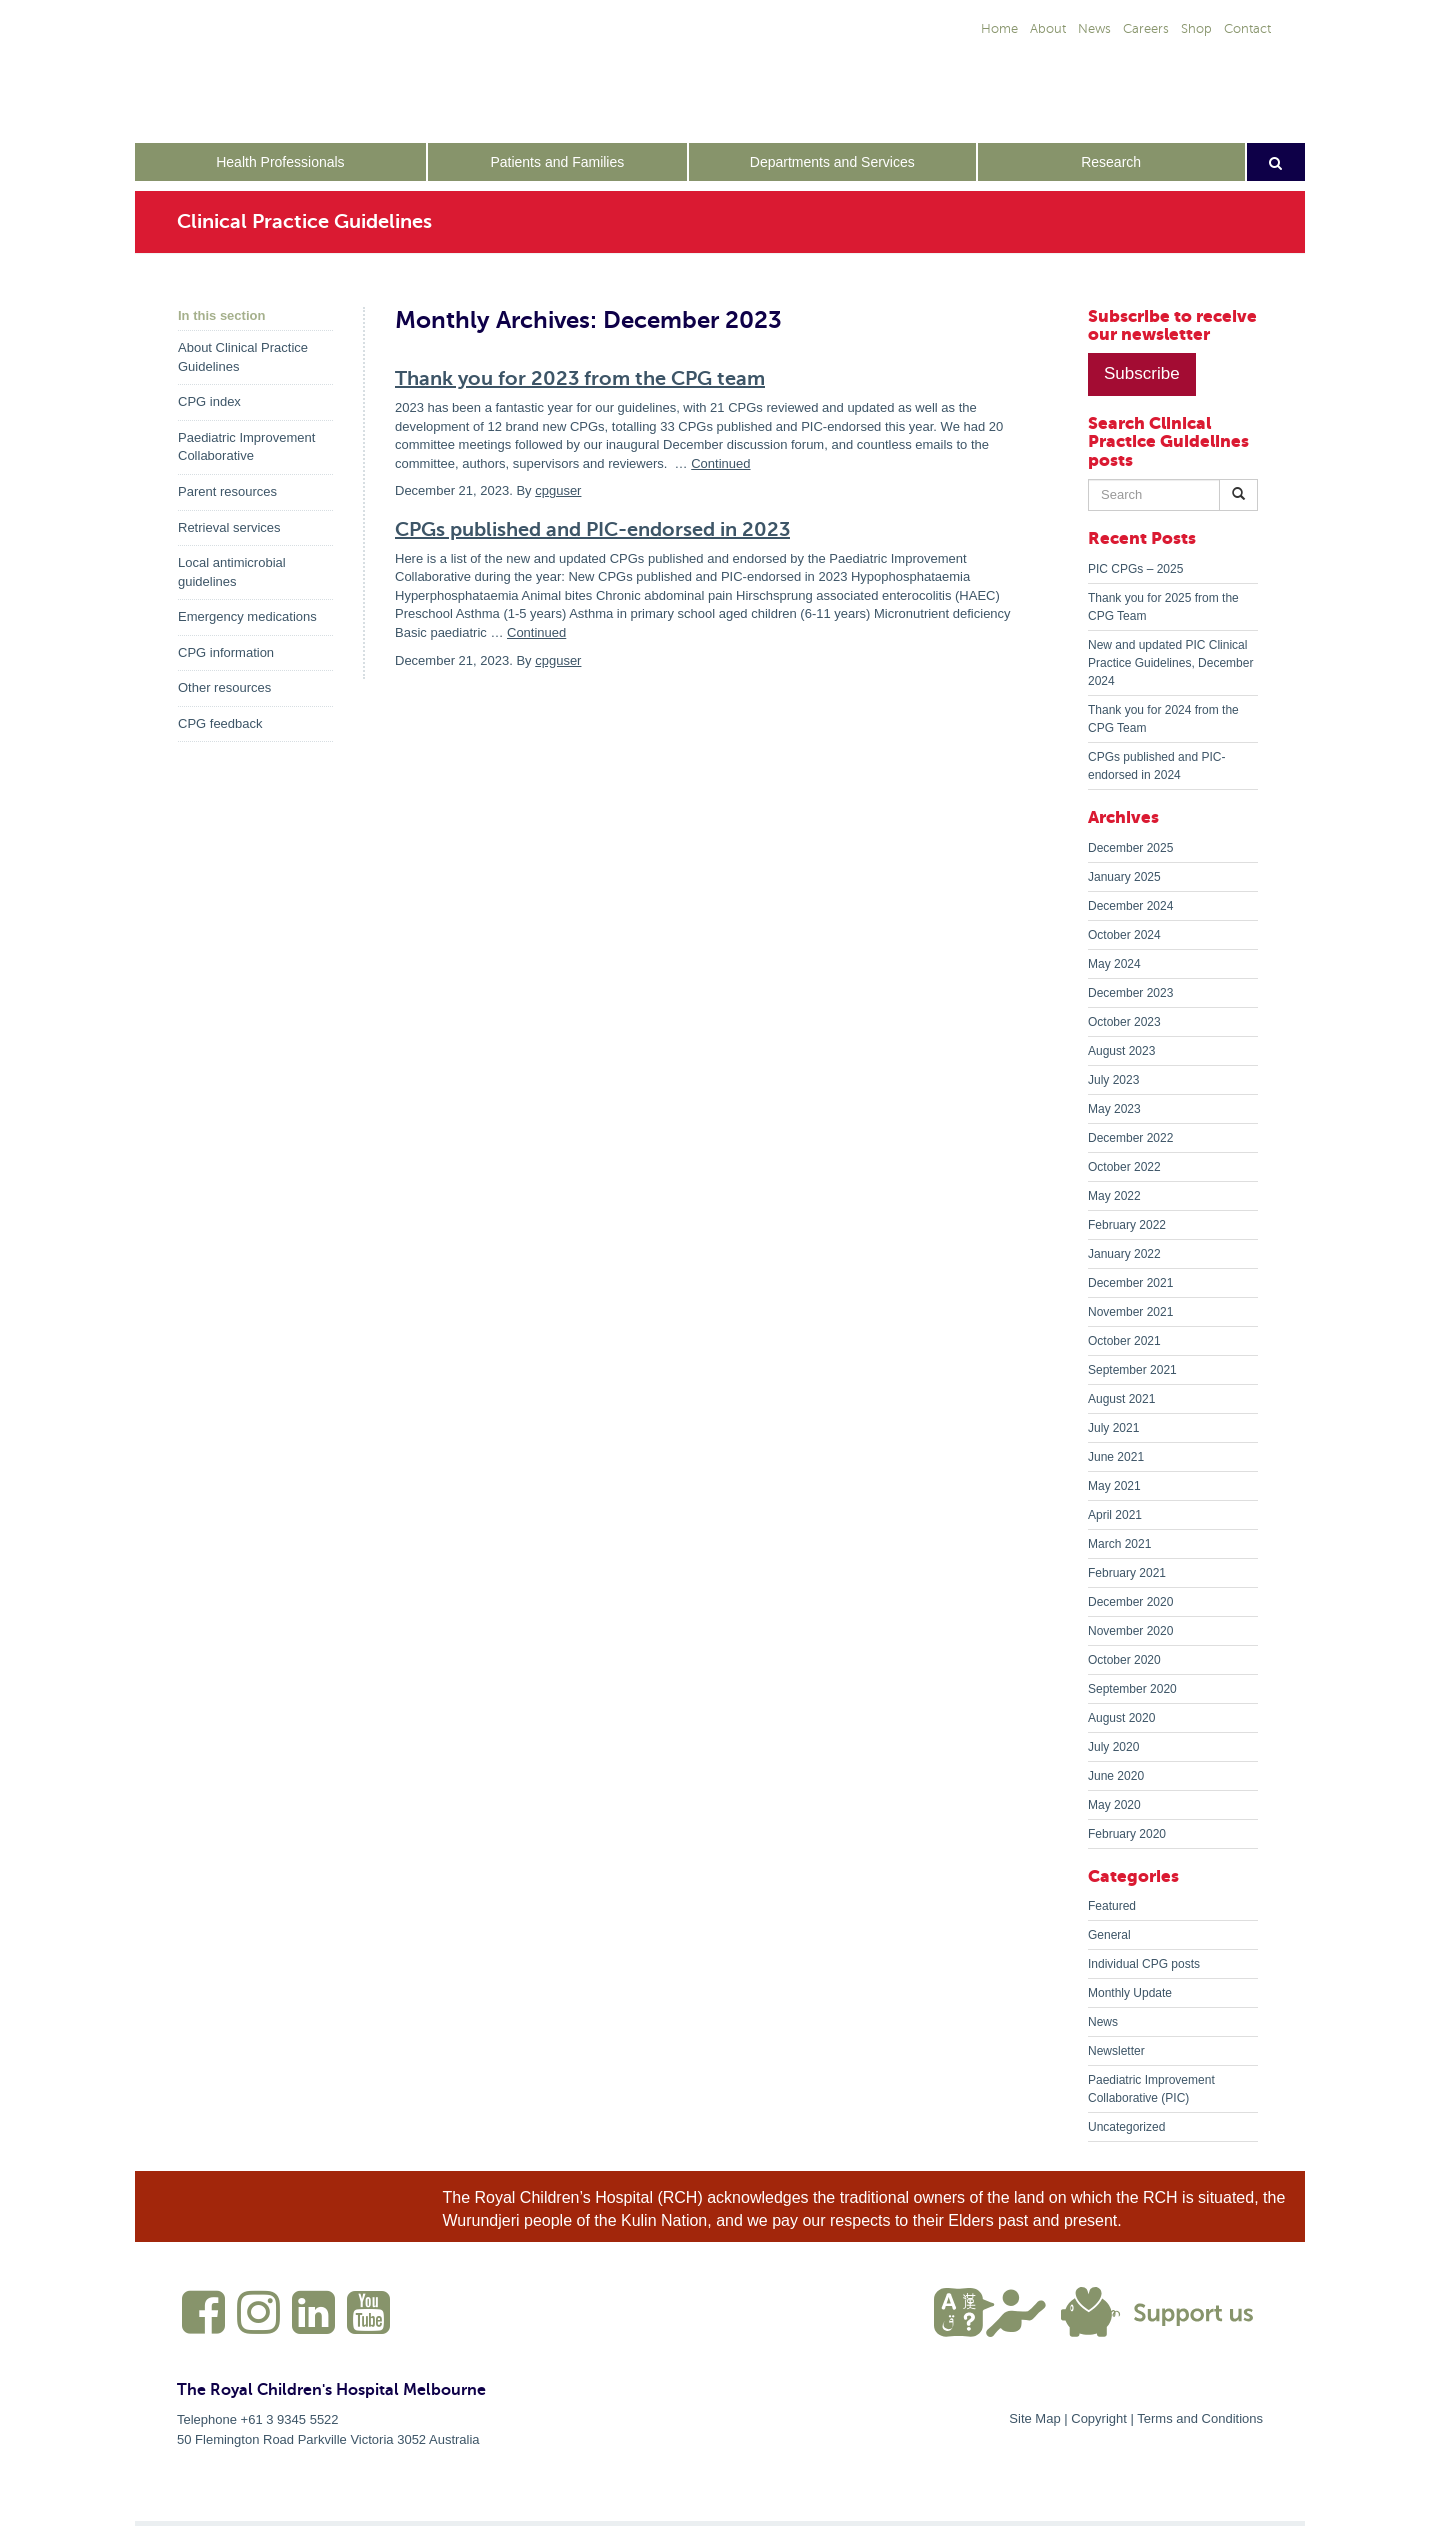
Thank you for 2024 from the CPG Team (1163, 719)
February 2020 (1127, 1834)
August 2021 (1121, 1399)
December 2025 (1130, 848)
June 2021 (1116, 1457)
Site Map (1034, 2418)
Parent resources (227, 491)
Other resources (224, 687)
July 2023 (1113, 1080)
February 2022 (1127, 1225)
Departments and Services (832, 162)
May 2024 (1114, 964)
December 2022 (1130, 1138)
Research (1111, 162)
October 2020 (1124, 1660)
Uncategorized (1126, 2127)
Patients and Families (557, 162)
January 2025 (1124, 877)
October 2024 (1124, 935)
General (1109, 1935)
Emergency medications (247, 616)
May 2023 (1114, 1109)
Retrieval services (229, 527)
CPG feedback (220, 723)
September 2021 (1132, 1370)
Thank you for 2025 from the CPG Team (1163, 607)
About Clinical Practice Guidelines (243, 357)
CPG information (226, 652)
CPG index (209, 401)
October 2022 (1124, 1167)
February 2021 (1127, 1573)
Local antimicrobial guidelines (232, 572)
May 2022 (1114, 1196)
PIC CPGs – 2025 (1135, 569)
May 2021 (1114, 1486)
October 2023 (1124, 1022)
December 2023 (1130, 993)
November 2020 (1130, 1631)
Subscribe (1142, 373)
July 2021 (1113, 1428)
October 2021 (1124, 1341)
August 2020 (1121, 1718)
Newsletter (1116, 2051)
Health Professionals (280, 162)
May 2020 (1114, 1805)
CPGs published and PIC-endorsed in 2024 (1156, 766)
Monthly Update (1130, 1993)
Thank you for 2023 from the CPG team (580, 378)
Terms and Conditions (1200, 2418)
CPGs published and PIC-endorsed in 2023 (592, 529)
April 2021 (1115, 1515)
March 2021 (1119, 1544)
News (1103, 2022)
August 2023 (1121, 1051)
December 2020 (1130, 1602)
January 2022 (1124, 1254)
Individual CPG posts (1144, 1964)
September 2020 (1132, 1689)
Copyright (1099, 2418)
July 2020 (1113, 1747)
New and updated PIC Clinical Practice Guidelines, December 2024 (1170, 663)
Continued (720, 463)
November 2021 (1130, 1312)
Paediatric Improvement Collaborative (246, 447)
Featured (1112, 1906)
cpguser (558, 490)
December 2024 (1130, 906)
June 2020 (1116, 1776)
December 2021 (1130, 1283)
